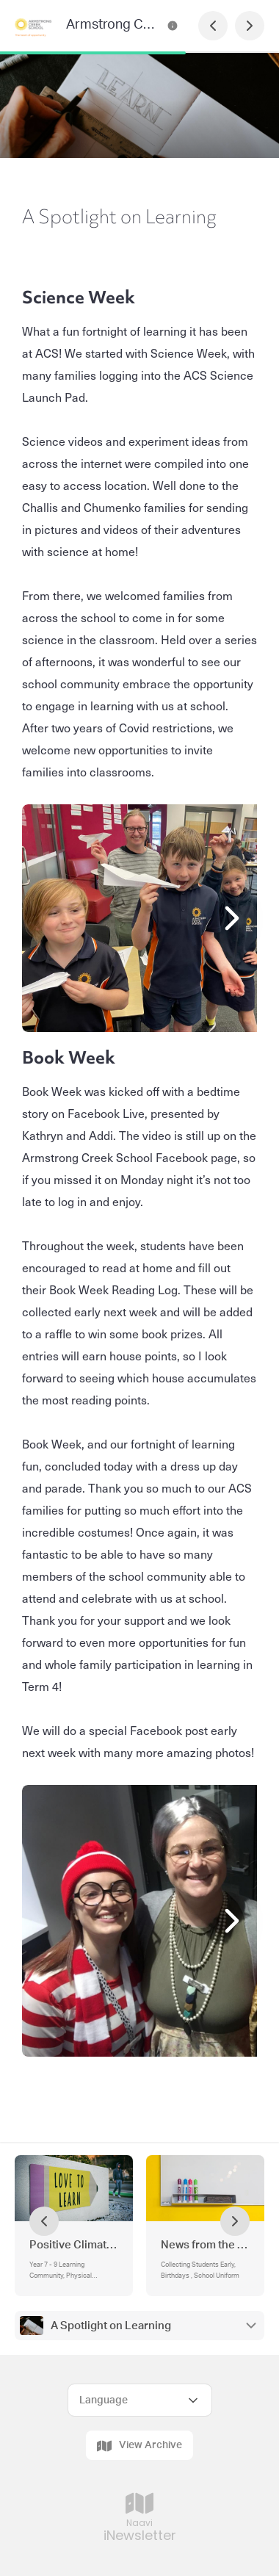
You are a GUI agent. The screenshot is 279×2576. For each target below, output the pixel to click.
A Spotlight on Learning (111, 2325)
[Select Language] (139, 2400)
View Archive (139, 2446)
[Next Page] (249, 25)
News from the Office (205, 2245)
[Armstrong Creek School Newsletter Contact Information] (173, 26)
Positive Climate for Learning (73, 2245)
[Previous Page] (213, 25)
